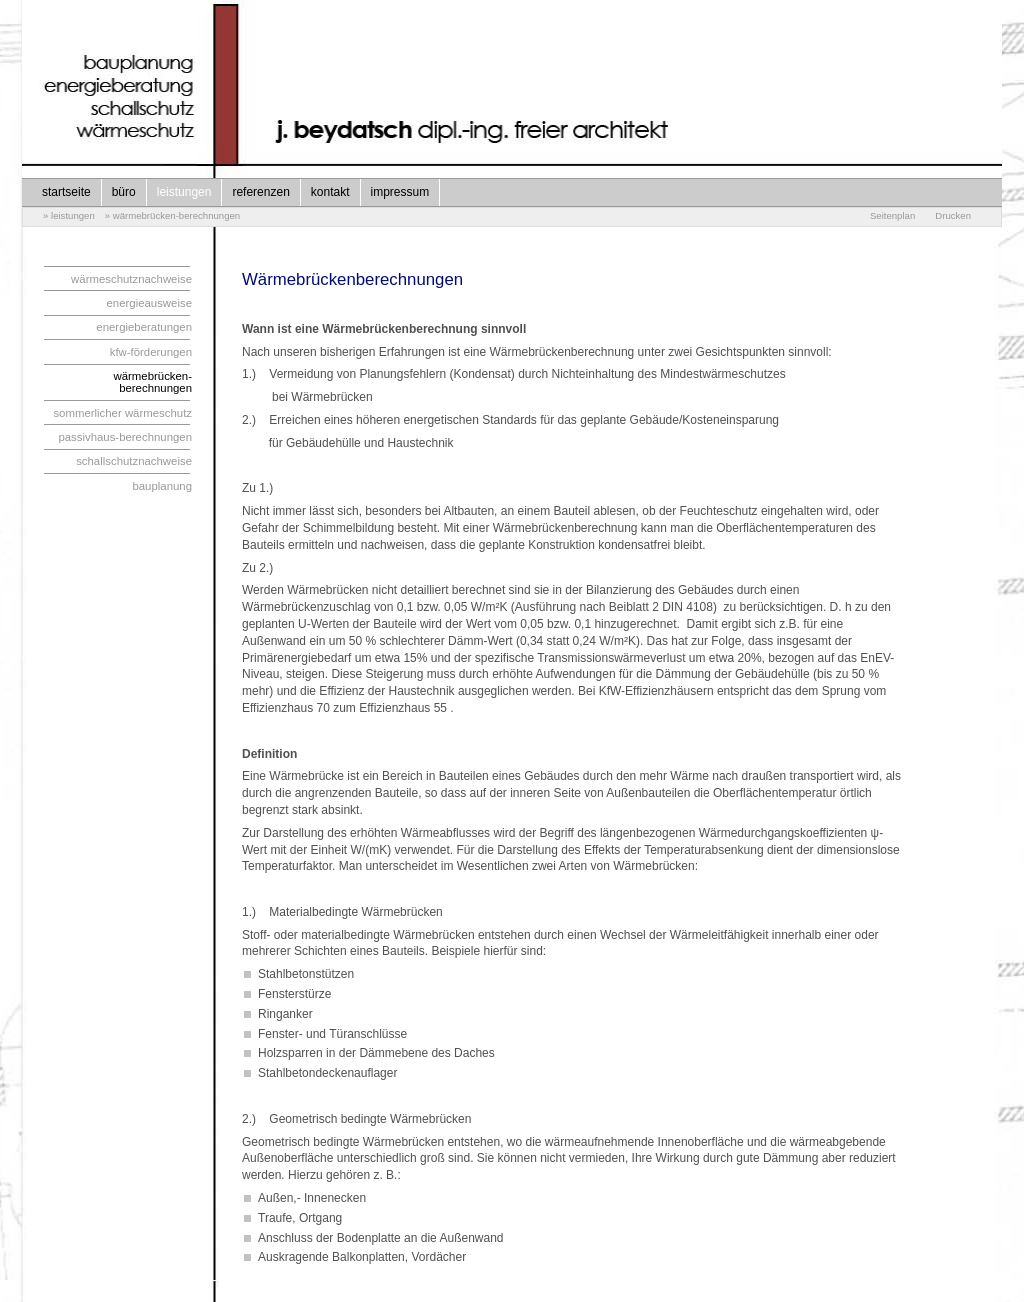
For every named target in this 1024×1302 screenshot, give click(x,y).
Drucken (953, 215)
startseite (66, 192)
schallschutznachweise (134, 461)
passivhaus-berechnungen (125, 437)
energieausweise (150, 303)
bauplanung (162, 486)
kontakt (330, 192)
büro (124, 192)
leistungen (184, 192)
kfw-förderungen (151, 352)
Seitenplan (892, 215)
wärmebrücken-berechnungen (153, 382)
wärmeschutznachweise (131, 279)
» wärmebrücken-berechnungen (172, 215)
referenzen (260, 192)
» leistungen (69, 215)
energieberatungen (144, 327)
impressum (400, 192)
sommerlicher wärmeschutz (122, 413)
